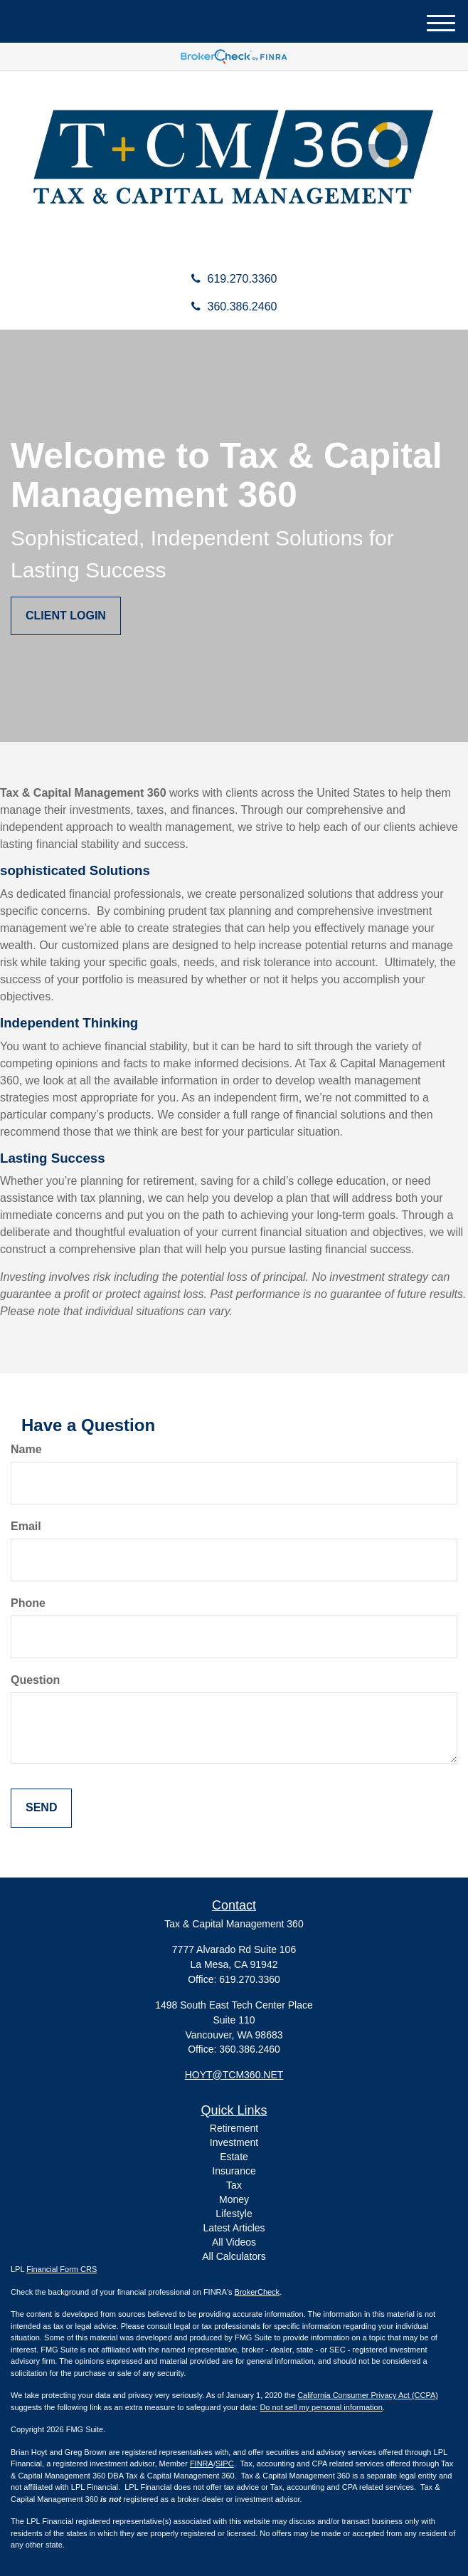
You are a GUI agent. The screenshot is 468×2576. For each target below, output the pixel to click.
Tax (234, 2185)
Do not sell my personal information (321, 2407)
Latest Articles (234, 2228)
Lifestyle (234, 2213)
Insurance (233, 2171)
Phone (28, 1603)
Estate (234, 2156)
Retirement (234, 2128)
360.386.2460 (234, 306)
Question (35, 1680)
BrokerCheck (257, 2292)
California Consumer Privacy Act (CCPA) (367, 2395)
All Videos (234, 2242)
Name (26, 1449)
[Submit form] (41, 1808)
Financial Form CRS (61, 2269)
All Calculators (233, 2256)
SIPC (225, 2463)
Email (26, 1526)
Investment (234, 2142)
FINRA (201, 2463)
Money (234, 2199)
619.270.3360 (234, 279)
